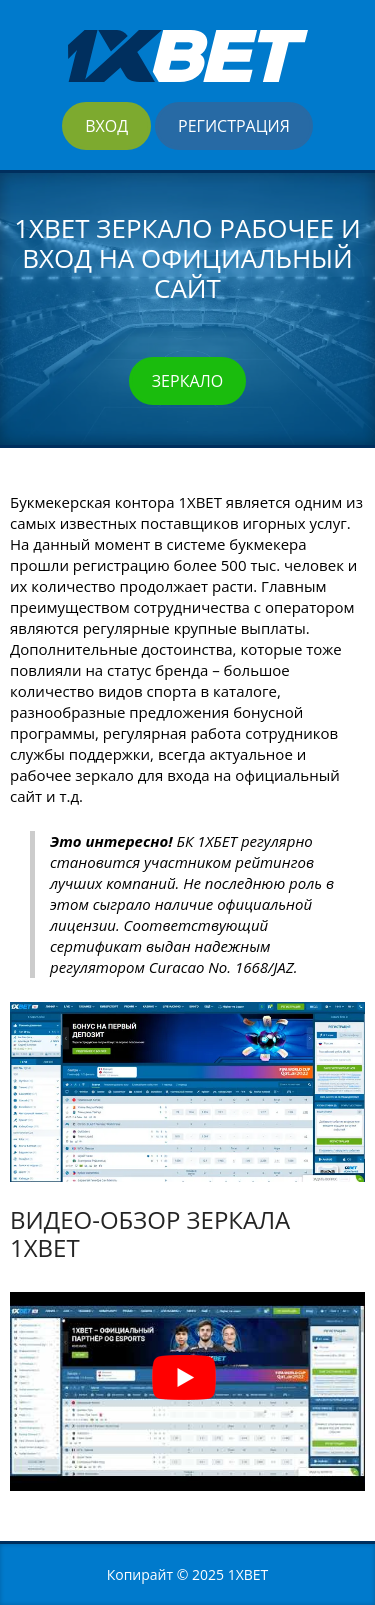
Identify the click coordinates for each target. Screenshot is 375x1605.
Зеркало (187, 381)
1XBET (248, 1574)
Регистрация (234, 126)
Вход (106, 126)
